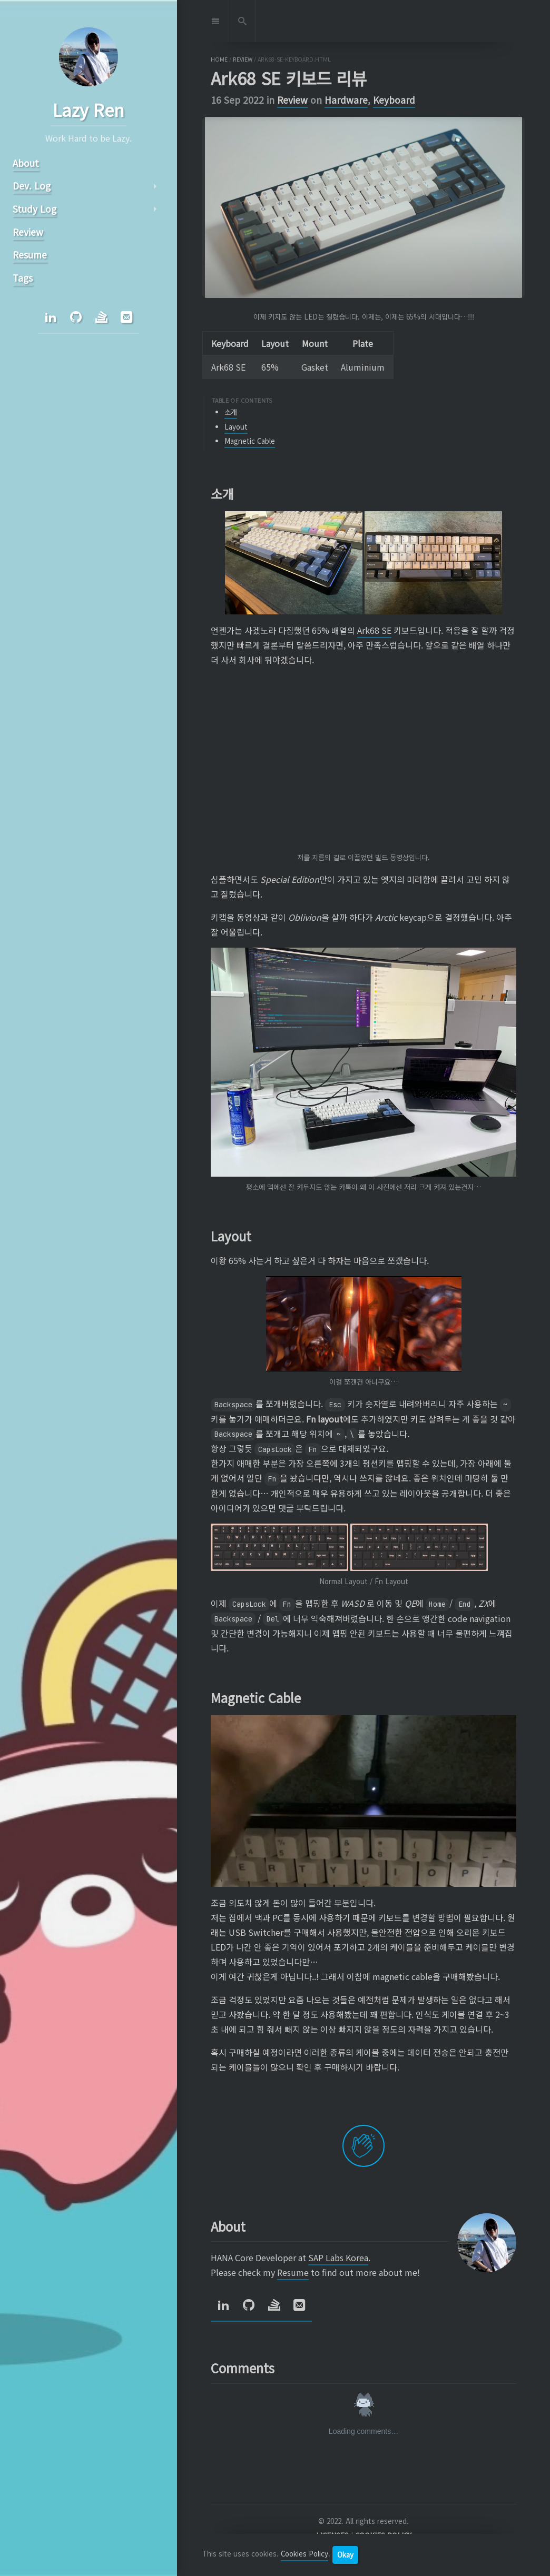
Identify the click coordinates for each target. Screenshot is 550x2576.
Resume (293, 2272)
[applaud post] (363, 2146)
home (219, 59)
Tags (23, 277)
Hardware (346, 99)
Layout (236, 427)
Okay (345, 2555)
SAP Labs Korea (338, 2257)
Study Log (34, 208)
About (26, 163)
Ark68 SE (374, 630)
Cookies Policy (304, 2554)
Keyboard (394, 99)
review (242, 59)
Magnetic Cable (249, 441)
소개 (230, 412)
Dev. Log (32, 185)
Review (292, 99)
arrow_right (155, 186)
